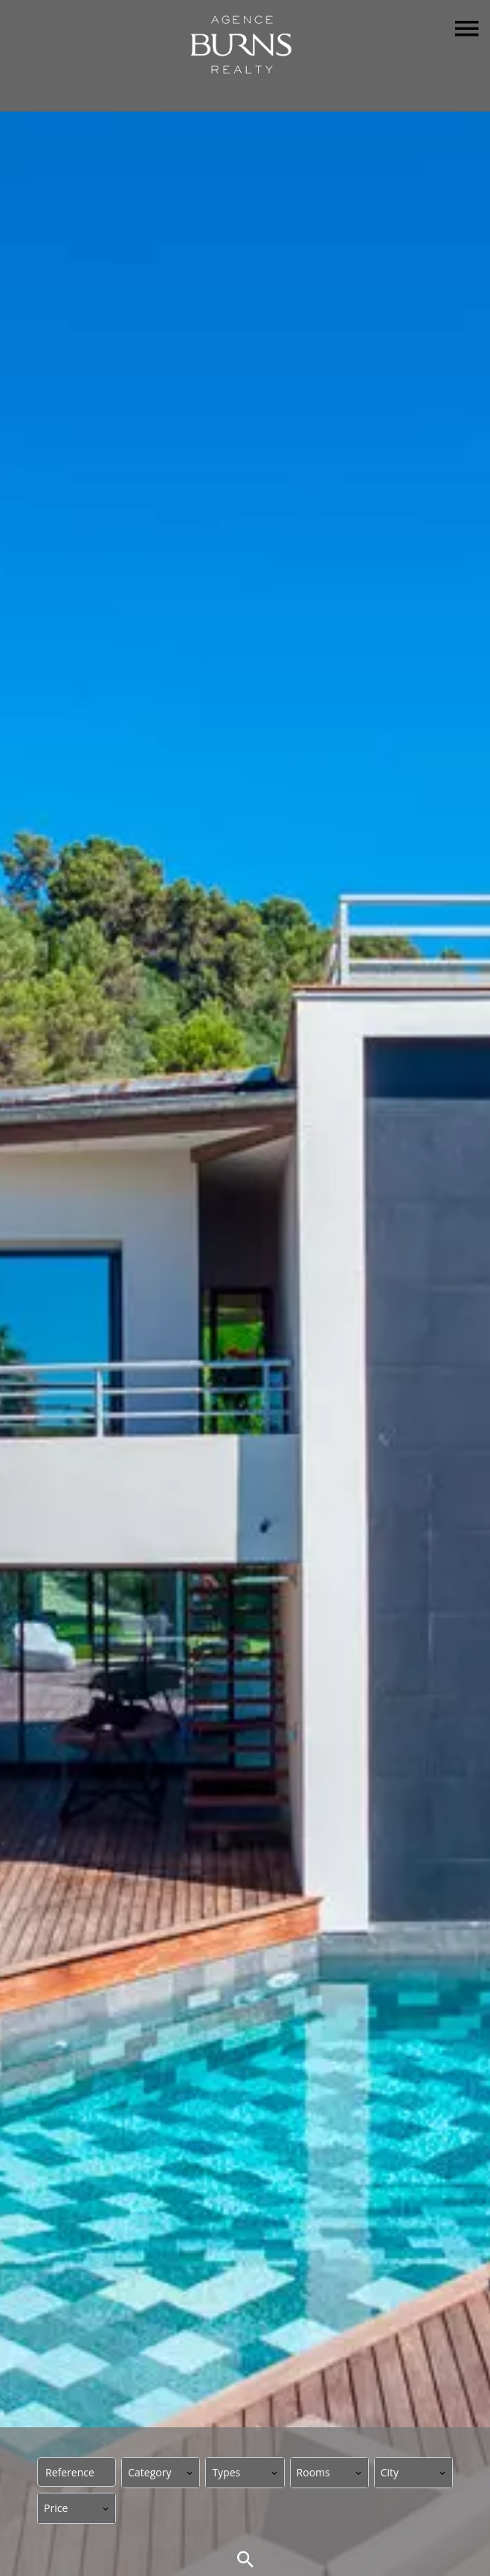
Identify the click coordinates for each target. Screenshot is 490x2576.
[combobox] (160, 2473)
